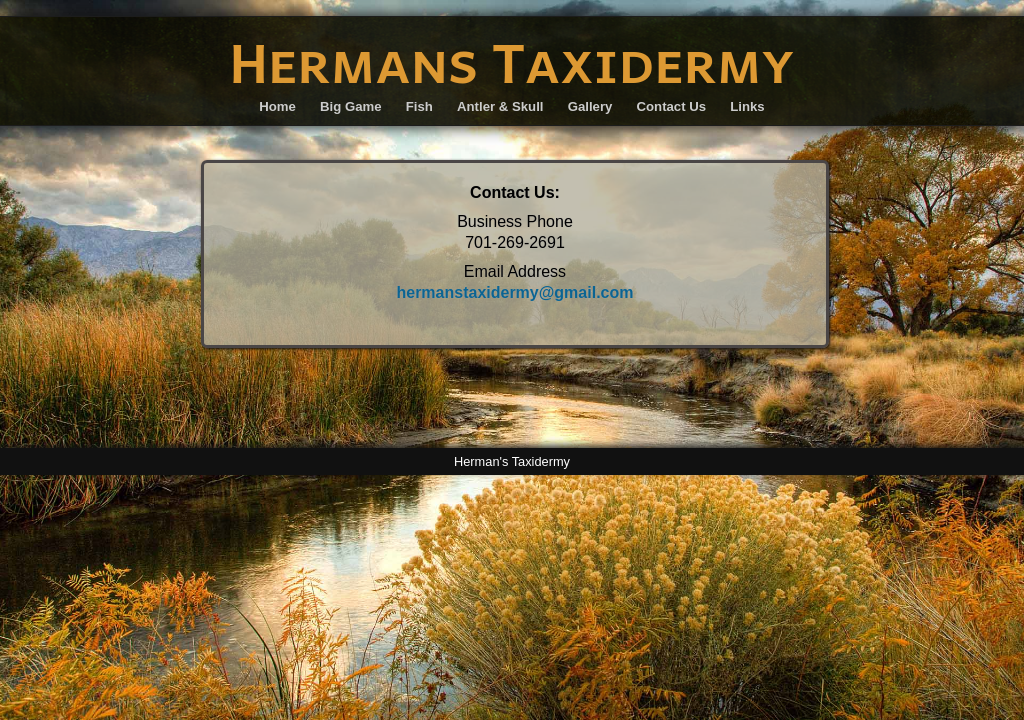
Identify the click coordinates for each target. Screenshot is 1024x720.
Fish (419, 106)
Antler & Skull (500, 106)
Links (747, 106)
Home (277, 106)
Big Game (351, 106)
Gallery (590, 106)
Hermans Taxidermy (511, 61)
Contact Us (672, 106)
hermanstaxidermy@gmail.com (514, 292)
